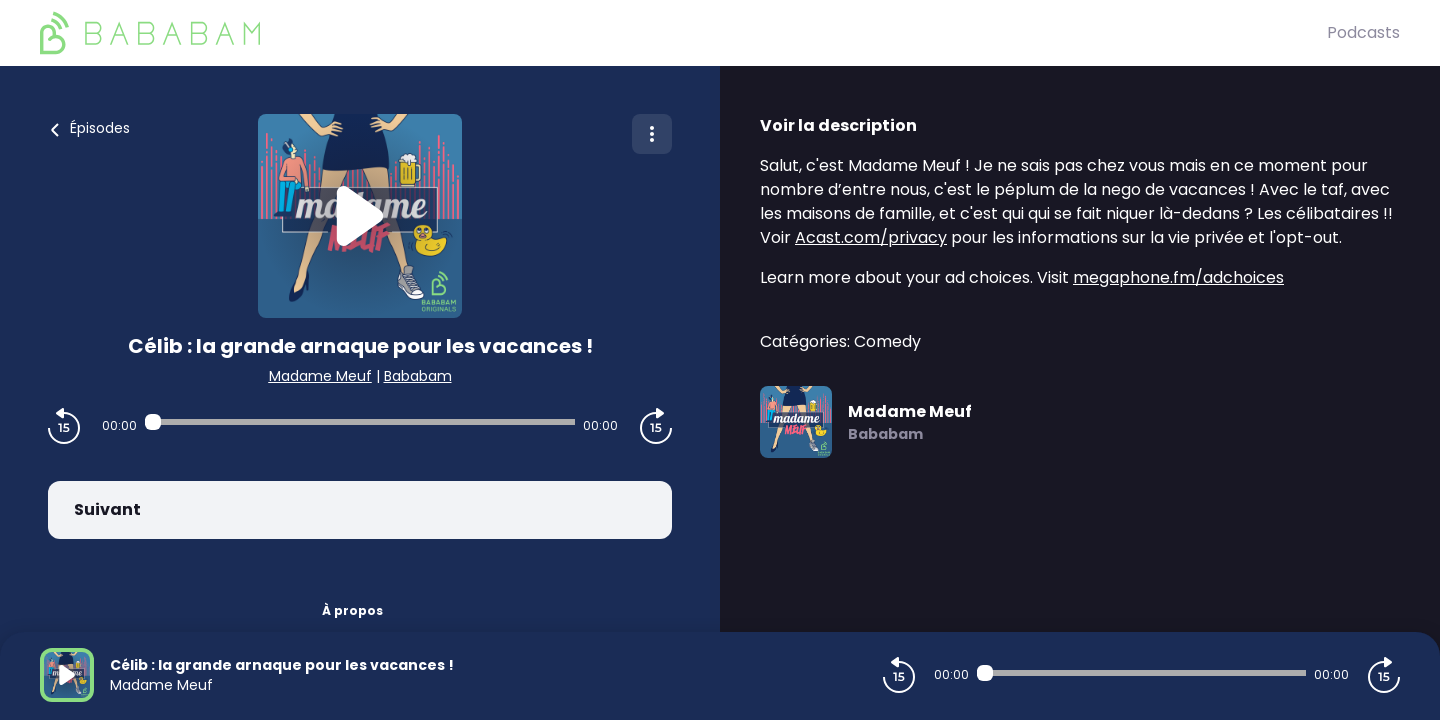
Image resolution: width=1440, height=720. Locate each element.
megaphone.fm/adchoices (1178, 277)
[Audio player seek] (359, 422)
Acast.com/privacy (871, 237)
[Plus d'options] (652, 134)
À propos (352, 610)
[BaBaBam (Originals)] (683, 33)
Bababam (418, 376)
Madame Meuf (320, 376)
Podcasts (1363, 32)
